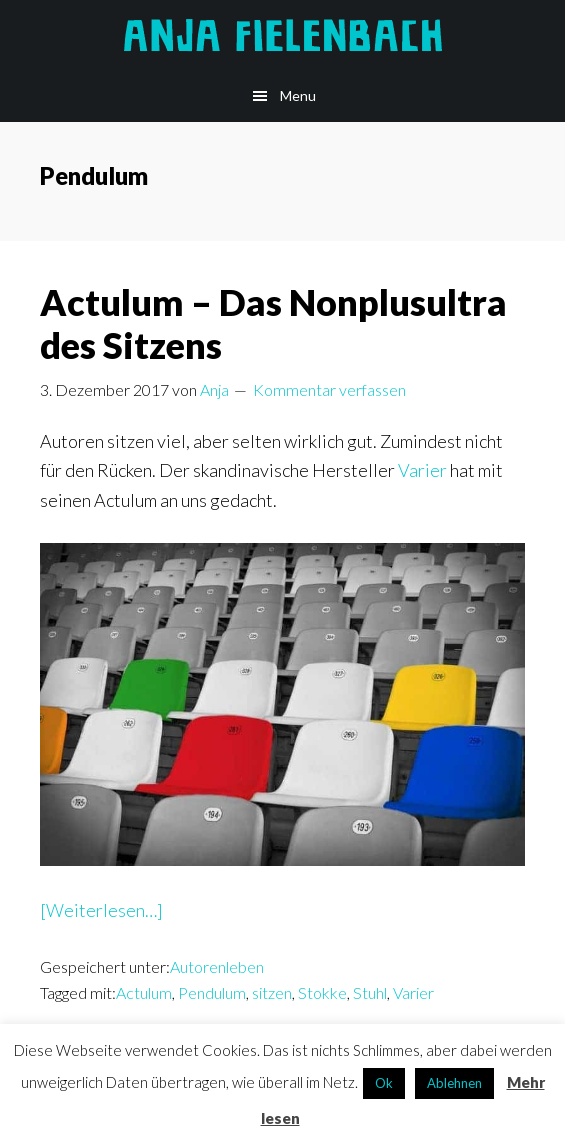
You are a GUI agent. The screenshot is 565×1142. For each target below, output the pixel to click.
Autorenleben (217, 966)
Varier (422, 470)
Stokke (322, 992)
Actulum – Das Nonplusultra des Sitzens (273, 323)
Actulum (144, 992)
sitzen (272, 992)
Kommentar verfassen (329, 389)
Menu (298, 95)
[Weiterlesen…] (101, 910)
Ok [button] (384, 1083)
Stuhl (370, 992)
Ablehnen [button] (454, 1083)
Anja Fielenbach (282, 35)
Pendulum (212, 992)
